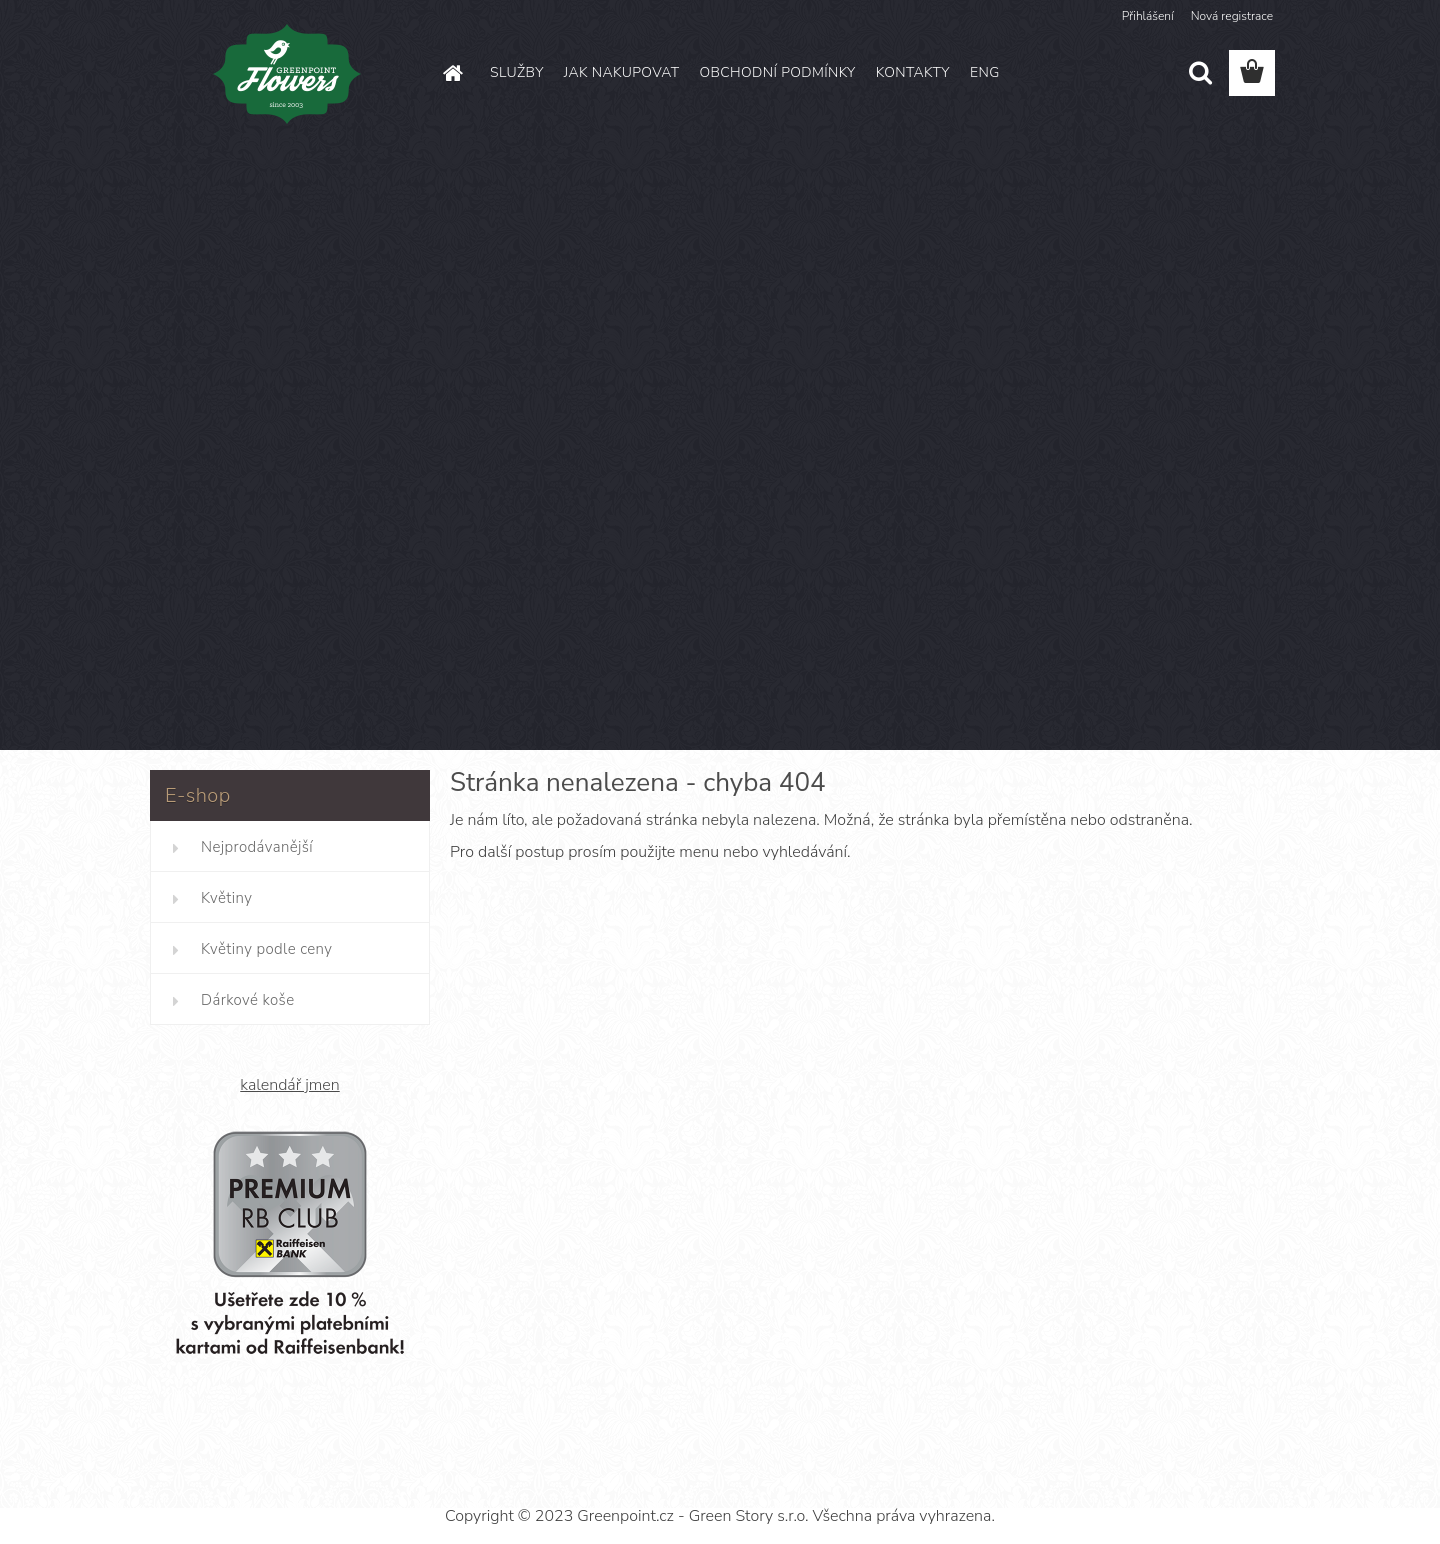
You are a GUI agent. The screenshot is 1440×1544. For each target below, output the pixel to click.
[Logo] (287, 74)
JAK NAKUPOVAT (622, 72)
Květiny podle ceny (266, 949)
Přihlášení (1148, 16)
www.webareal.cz (789, 1480)
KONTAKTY (913, 72)
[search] (1200, 73)
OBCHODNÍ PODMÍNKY (777, 72)
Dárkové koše (247, 1000)
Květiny (226, 898)
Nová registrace (1232, 16)
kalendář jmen (289, 1085)
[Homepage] (452, 73)
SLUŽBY (517, 72)
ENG (985, 72)
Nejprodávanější (257, 847)
